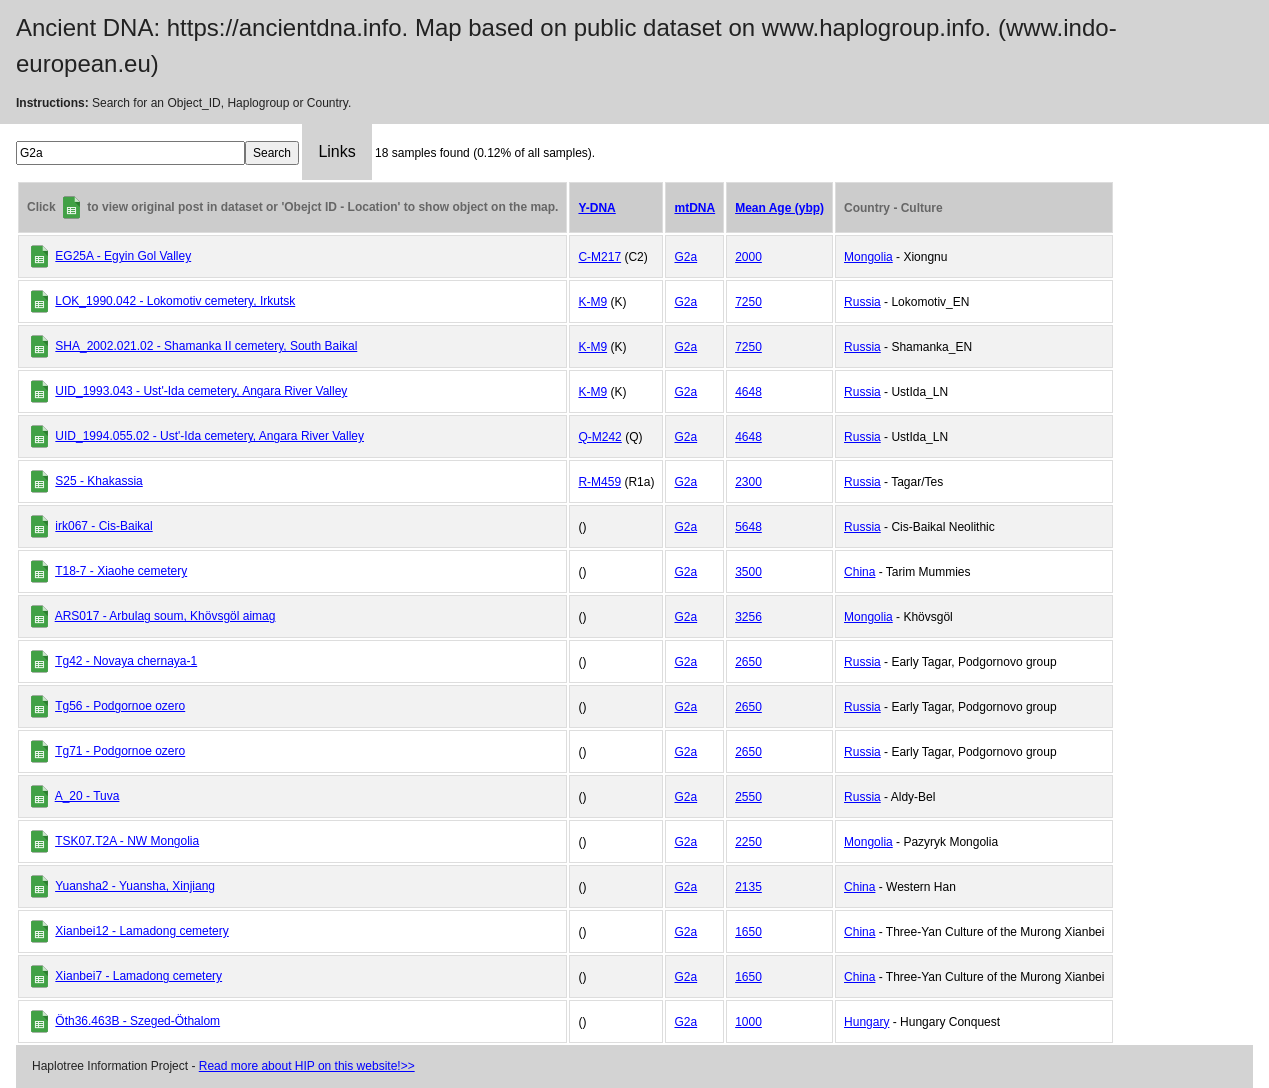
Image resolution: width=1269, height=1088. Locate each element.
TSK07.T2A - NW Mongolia (127, 841)
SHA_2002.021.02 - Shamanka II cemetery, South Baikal (206, 346)
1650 (748, 932)
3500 (748, 572)
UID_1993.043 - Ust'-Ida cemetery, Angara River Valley (201, 391)
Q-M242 (599, 437)
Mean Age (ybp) (779, 208)
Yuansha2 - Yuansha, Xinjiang (135, 886)
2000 (748, 257)
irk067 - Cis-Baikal (103, 526)
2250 (748, 842)
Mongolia (868, 257)
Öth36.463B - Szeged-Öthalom (137, 1021)
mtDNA (694, 208)
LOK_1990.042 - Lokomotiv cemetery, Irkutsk (175, 301)
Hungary (866, 1022)
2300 (748, 482)
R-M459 (599, 482)
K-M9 (592, 302)
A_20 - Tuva (87, 796)
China (859, 572)
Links (336, 151)
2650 (748, 662)
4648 (748, 392)
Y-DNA (596, 208)
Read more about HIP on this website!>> (307, 1066)
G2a (685, 257)
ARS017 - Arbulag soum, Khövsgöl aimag (165, 616)
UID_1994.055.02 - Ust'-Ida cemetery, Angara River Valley (209, 436)
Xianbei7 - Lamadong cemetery (138, 976)
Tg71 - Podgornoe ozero (120, 751)
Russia (862, 302)
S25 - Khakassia (98, 481)
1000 (748, 1022)
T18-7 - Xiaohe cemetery (121, 571)
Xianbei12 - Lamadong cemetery (141, 931)
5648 (748, 527)
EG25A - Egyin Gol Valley (123, 256)
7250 (748, 302)
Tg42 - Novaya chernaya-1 (126, 661)
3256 (748, 617)
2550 (748, 797)
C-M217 (599, 257)
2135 (748, 887)
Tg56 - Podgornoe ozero (120, 706)
